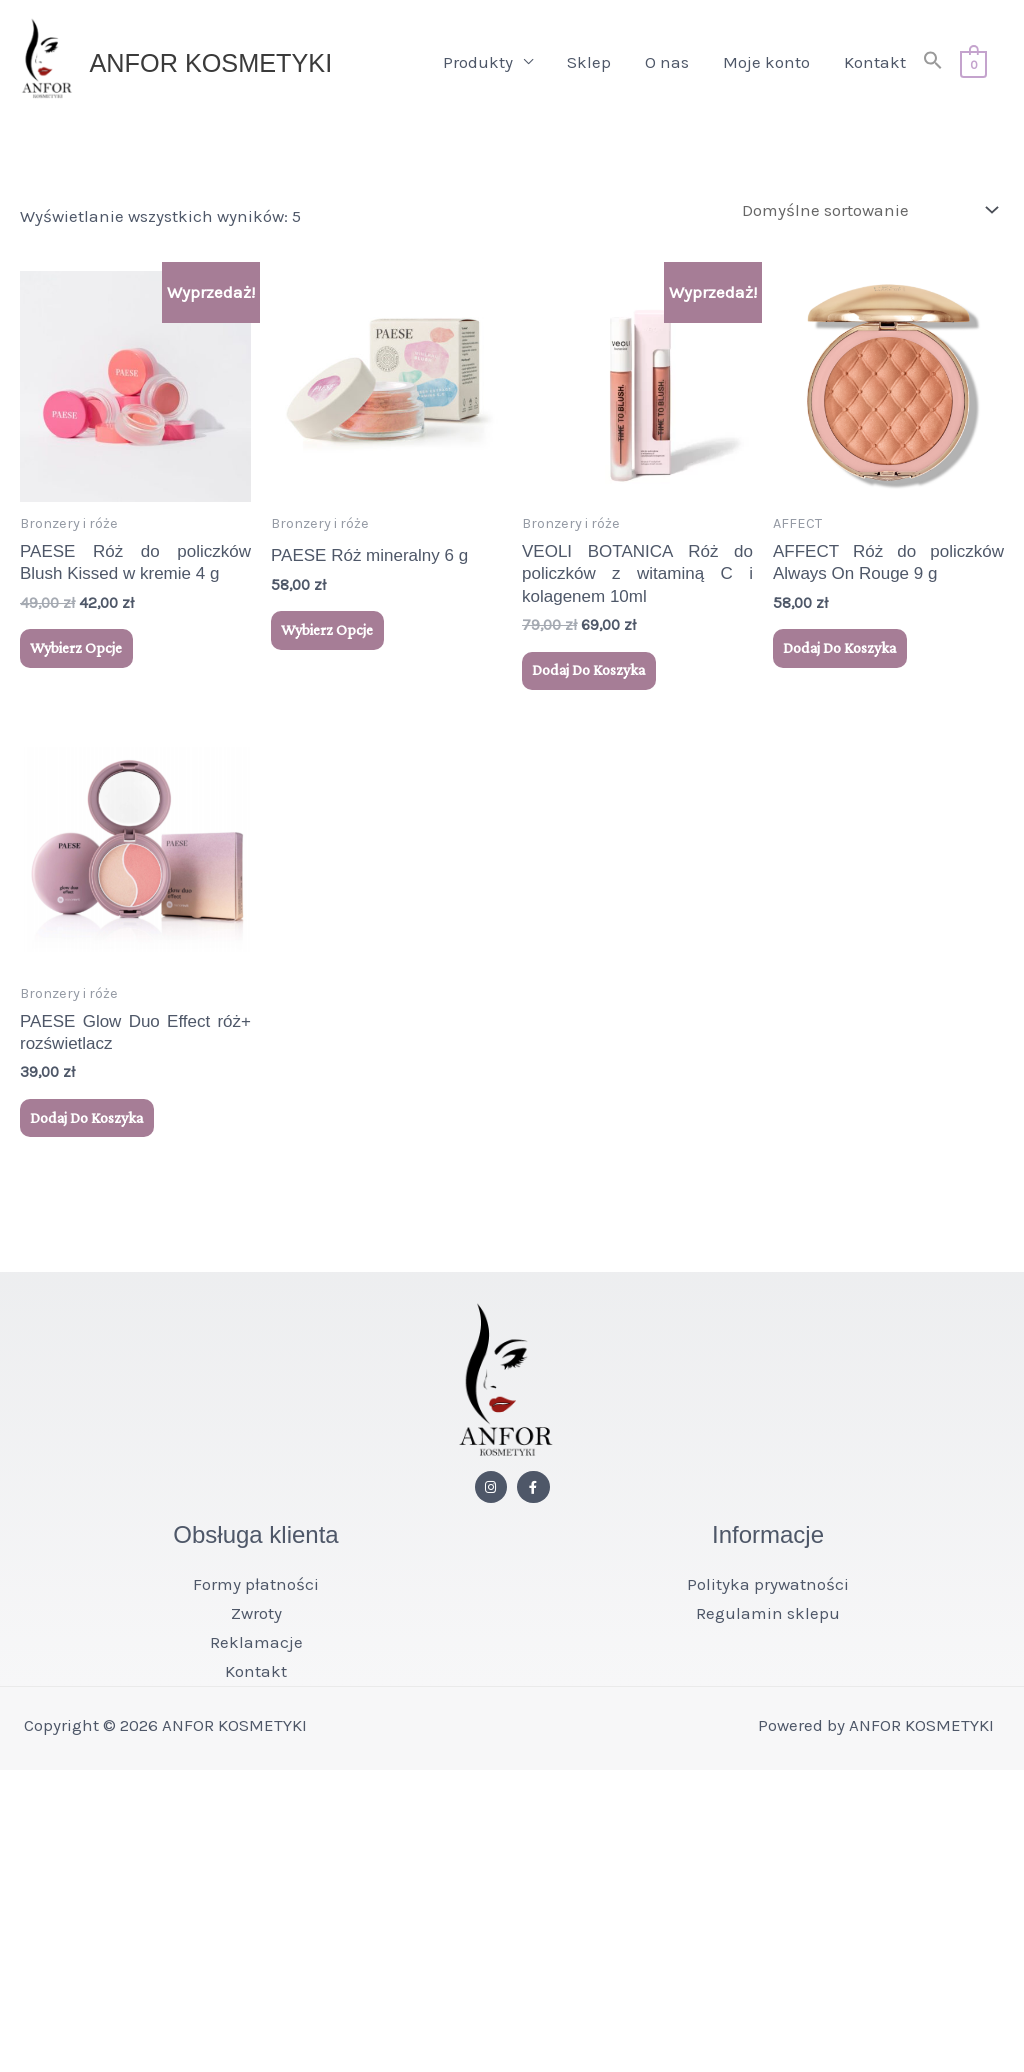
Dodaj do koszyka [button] (594, 685)
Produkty (474, 68)
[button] (929, 68)
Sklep (585, 68)
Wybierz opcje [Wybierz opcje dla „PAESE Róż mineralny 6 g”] (331, 645)
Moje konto (762, 68)
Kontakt (871, 68)
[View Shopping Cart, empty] (971, 68)
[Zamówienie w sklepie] (866, 222)
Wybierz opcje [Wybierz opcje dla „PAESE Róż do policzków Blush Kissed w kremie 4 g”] (80, 663)
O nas (663, 68)
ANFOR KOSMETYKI (236, 68)
